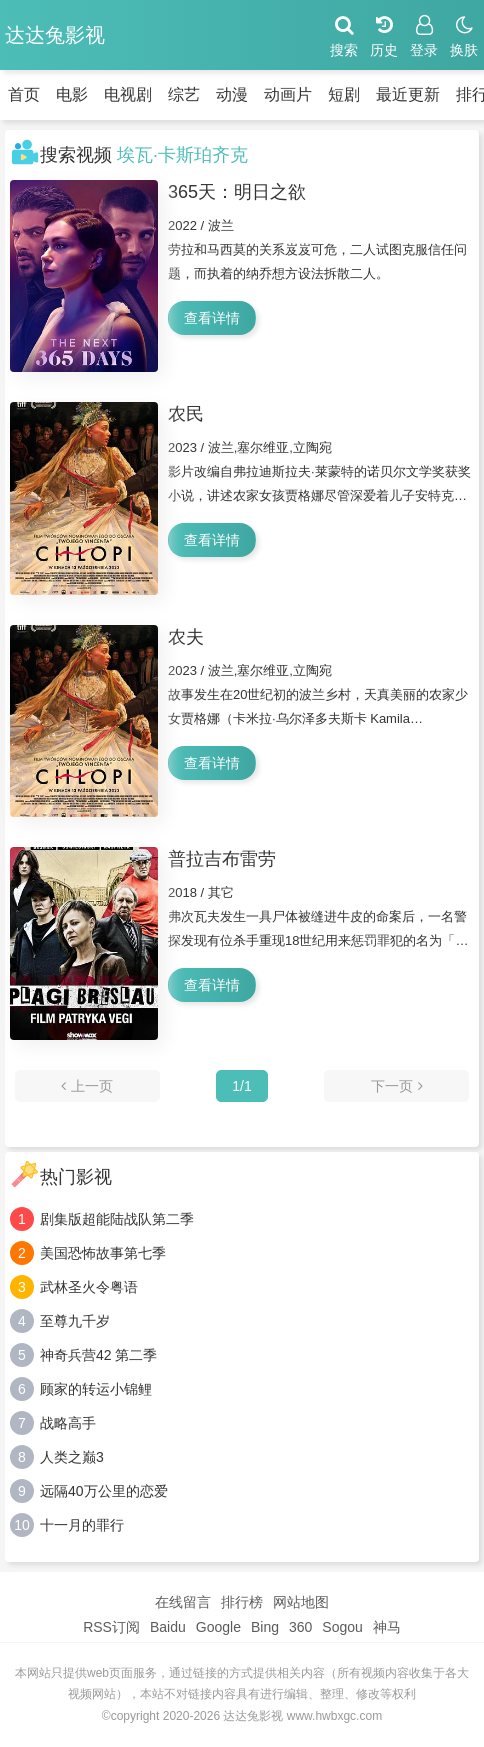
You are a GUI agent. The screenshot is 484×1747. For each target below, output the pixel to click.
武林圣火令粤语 (89, 1287)
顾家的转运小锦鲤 (96, 1389)
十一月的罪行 (82, 1525)
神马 (387, 1627)
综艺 (184, 94)
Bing (265, 1627)
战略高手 (68, 1423)
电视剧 (128, 94)
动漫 (232, 94)
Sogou (342, 1627)
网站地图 (301, 1602)
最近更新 (408, 94)
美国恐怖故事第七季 (103, 1253)
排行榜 (242, 1602)
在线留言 (183, 1602)
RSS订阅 (111, 1627)
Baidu (168, 1627)
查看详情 (212, 318)
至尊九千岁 (75, 1321)
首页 (24, 94)
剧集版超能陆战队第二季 (117, 1219)
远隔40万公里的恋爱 (104, 1491)
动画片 (288, 94)
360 (300, 1627)
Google (218, 1627)
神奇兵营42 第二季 (98, 1355)
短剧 (344, 94)
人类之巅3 (72, 1457)
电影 (72, 94)
